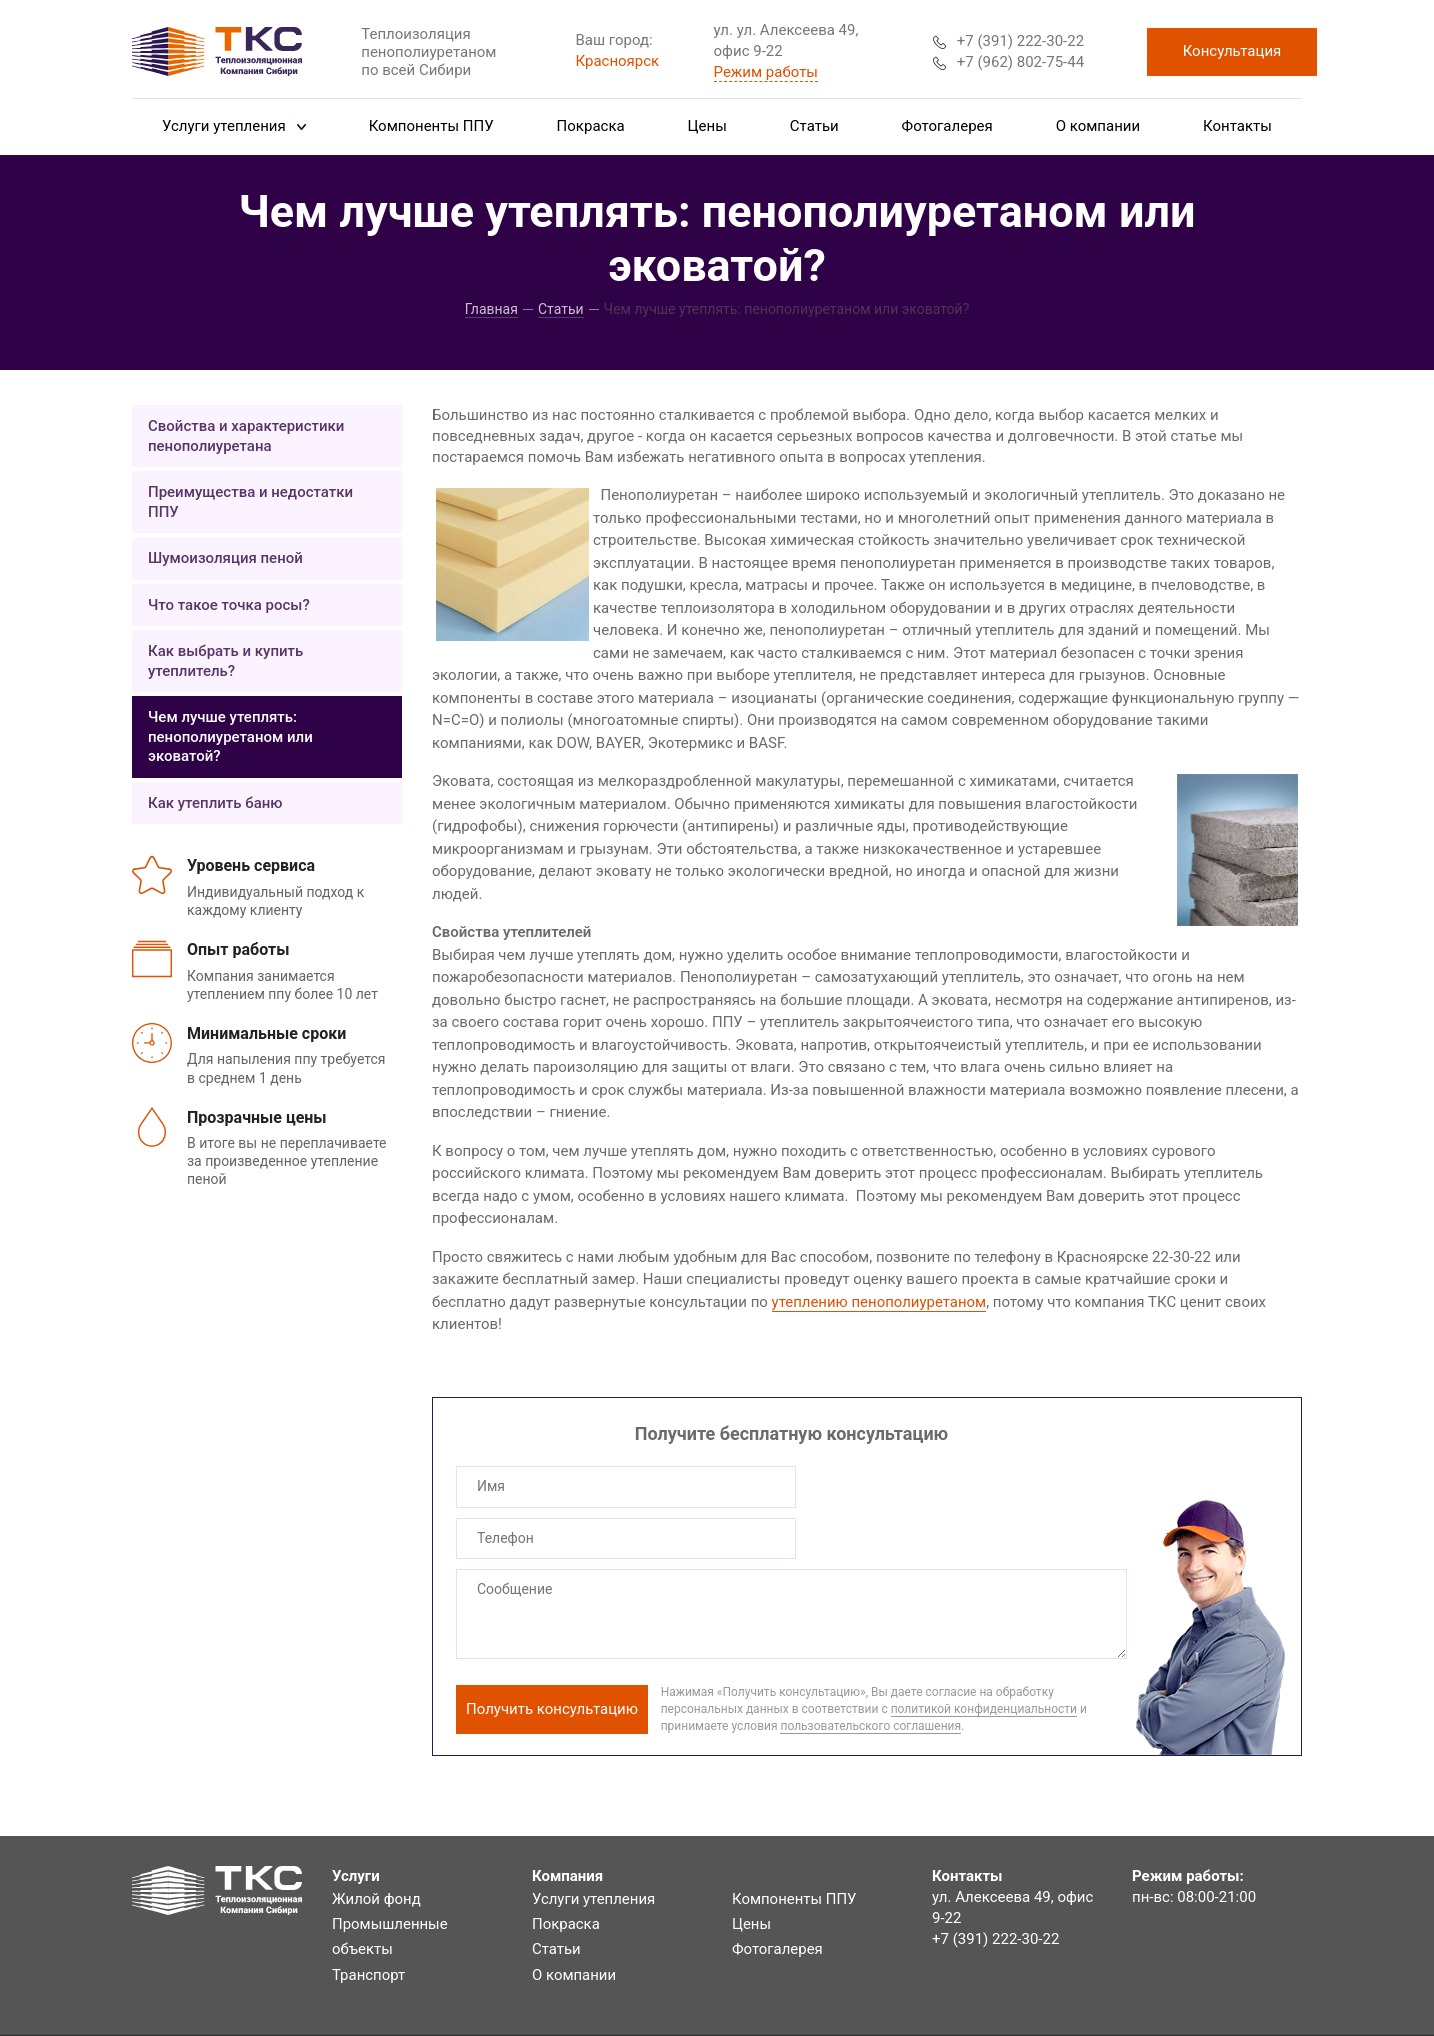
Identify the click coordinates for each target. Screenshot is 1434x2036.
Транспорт (369, 1923)
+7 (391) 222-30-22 (1008, 41)
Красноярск (618, 61)
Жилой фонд (376, 1847)
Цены (707, 126)
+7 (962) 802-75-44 (1008, 62)
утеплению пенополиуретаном (879, 1302)
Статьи (814, 126)
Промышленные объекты (390, 1885)
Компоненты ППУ (431, 126)
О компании (1098, 126)
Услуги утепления (234, 126)
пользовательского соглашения (870, 1674)
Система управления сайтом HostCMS (1165, 1999)
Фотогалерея (947, 126)
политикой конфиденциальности (984, 1657)
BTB (1288, 2020)
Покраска (591, 126)
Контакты (1237, 126)
